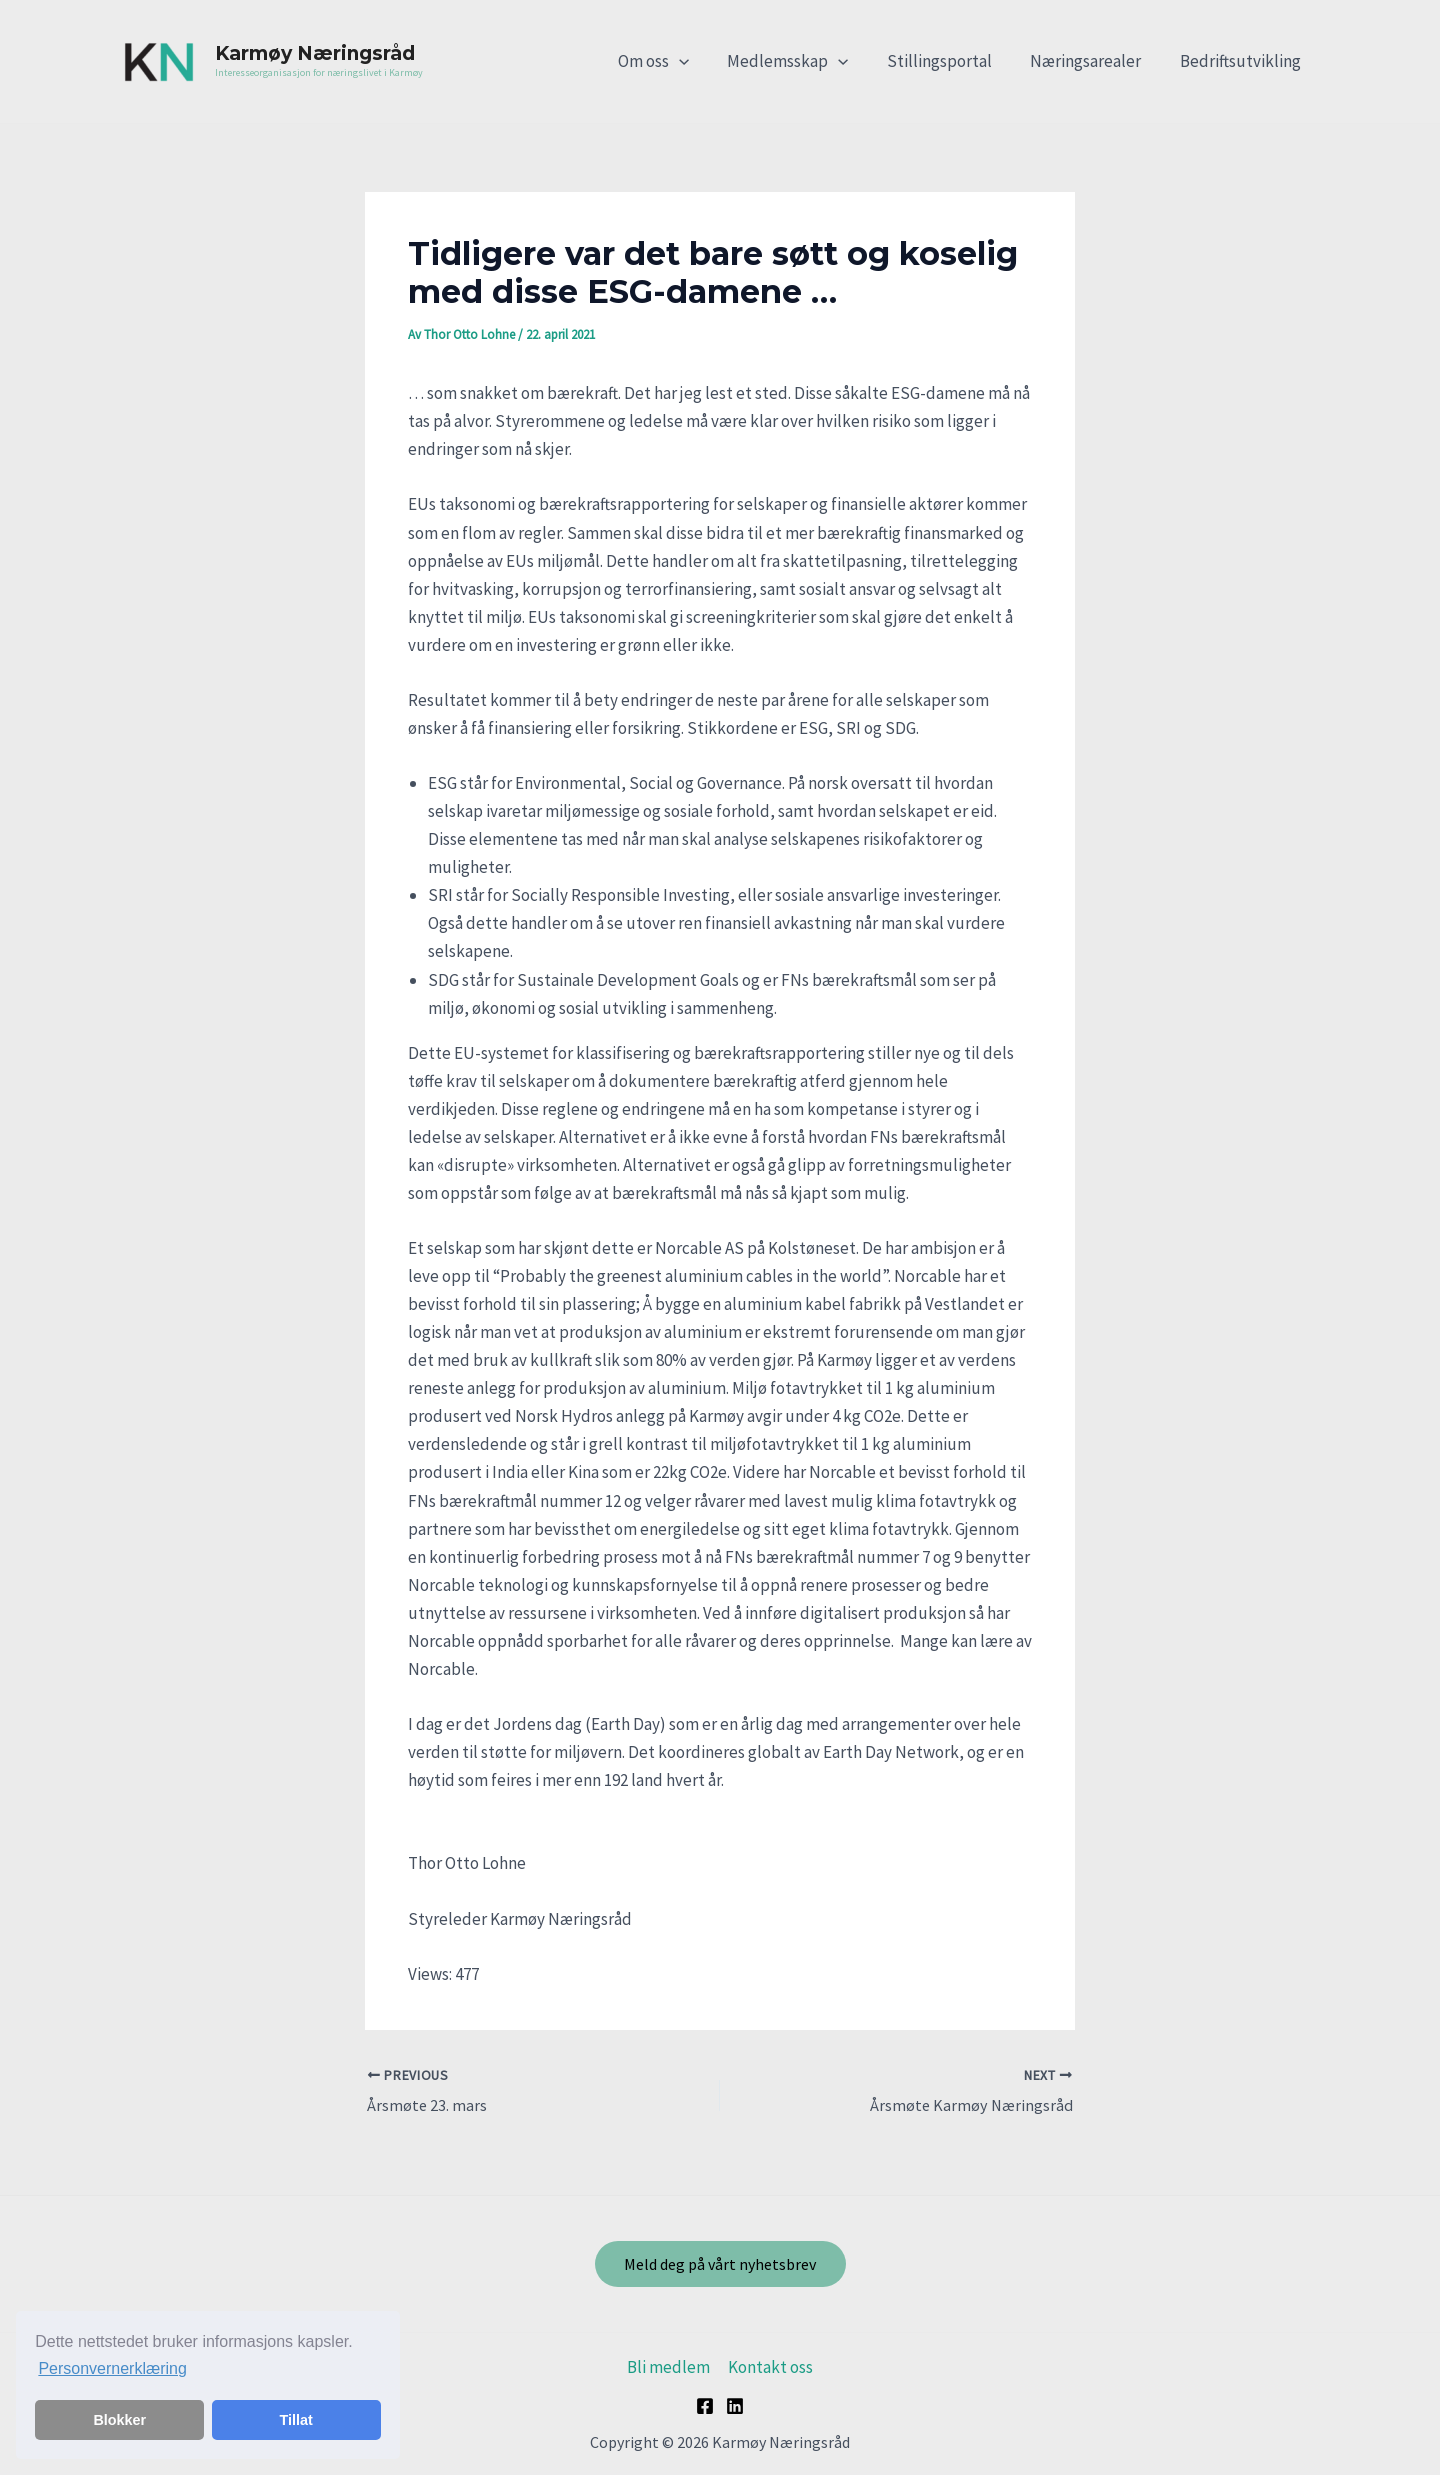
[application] (699, 61)
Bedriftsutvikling (1242, 61)
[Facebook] (705, 2406)
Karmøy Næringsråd (315, 53)
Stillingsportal (950, 61)
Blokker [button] (119, 2420)
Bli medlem (669, 2367)
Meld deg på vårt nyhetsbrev (720, 2264)
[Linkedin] (735, 2406)
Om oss (673, 61)
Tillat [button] (296, 2420)
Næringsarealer (1092, 61)
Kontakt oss (770, 2367)
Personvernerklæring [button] (112, 2368)
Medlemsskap (803, 61)
